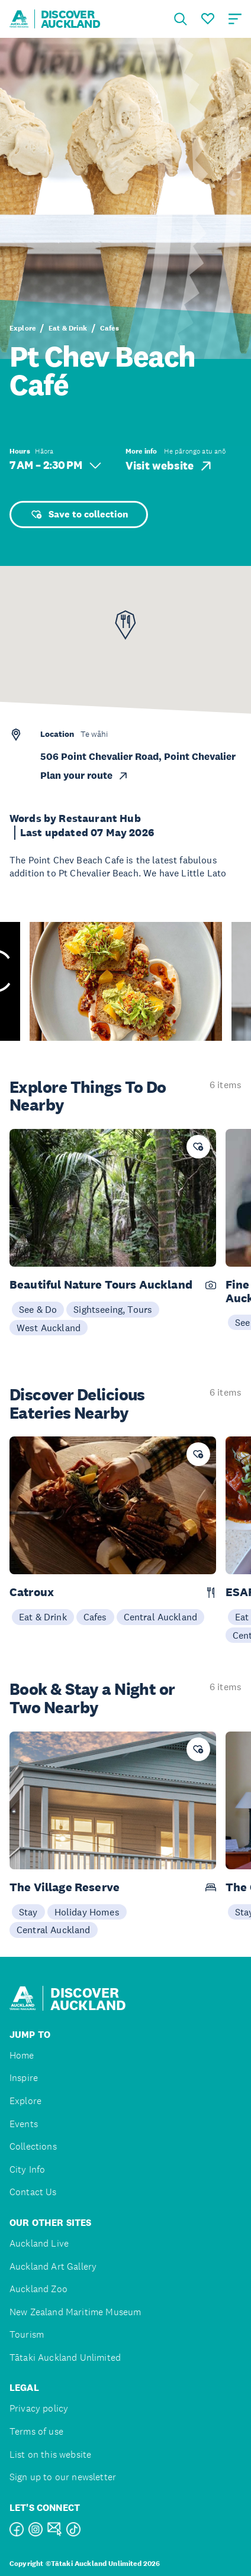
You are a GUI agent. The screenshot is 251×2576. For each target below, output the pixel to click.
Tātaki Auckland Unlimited (65, 2357)
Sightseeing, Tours (112, 1309)
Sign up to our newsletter (62, 2477)
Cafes (109, 328)
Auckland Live (39, 2243)
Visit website (169, 466)
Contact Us (33, 2192)
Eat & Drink (68, 328)
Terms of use (36, 2431)
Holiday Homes (87, 1912)
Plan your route (84, 775)
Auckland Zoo (38, 2289)
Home (21, 2055)
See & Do (38, 1309)
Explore (22, 328)
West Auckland (49, 1328)
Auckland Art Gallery (52, 2266)
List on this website (50, 2454)
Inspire (23, 2078)
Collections (33, 2146)
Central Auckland (161, 1617)
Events (23, 2124)
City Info (27, 2169)
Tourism (26, 2334)
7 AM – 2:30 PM (55, 465)
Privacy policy (38, 2408)
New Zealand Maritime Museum (75, 2312)
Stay (28, 1912)
